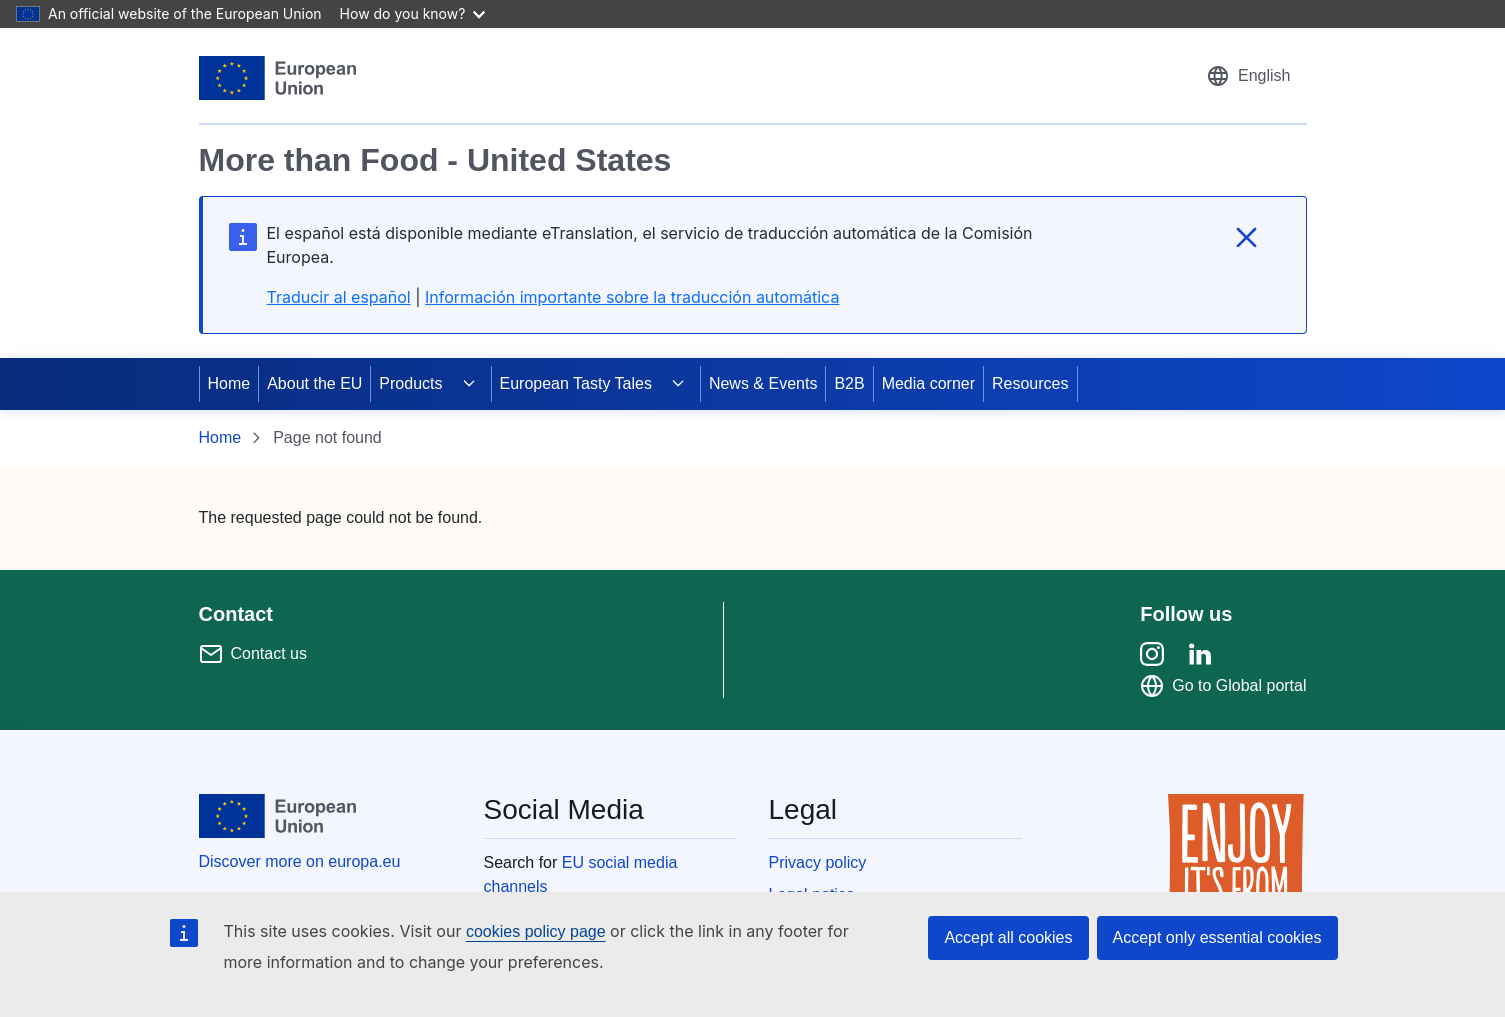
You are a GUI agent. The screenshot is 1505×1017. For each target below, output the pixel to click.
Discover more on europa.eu (300, 861)
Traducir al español (339, 297)
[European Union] (278, 78)
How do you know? (413, 13)
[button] (1248, 76)
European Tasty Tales (576, 383)
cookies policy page (536, 931)
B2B (849, 383)
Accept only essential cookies (1217, 937)
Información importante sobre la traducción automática (632, 297)
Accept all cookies (1008, 937)
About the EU (314, 383)
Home (229, 383)
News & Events (763, 383)
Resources (1030, 383)
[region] (752, 205)
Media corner (928, 383)
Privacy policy (818, 862)
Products (410, 383)
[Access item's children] (469, 384)
